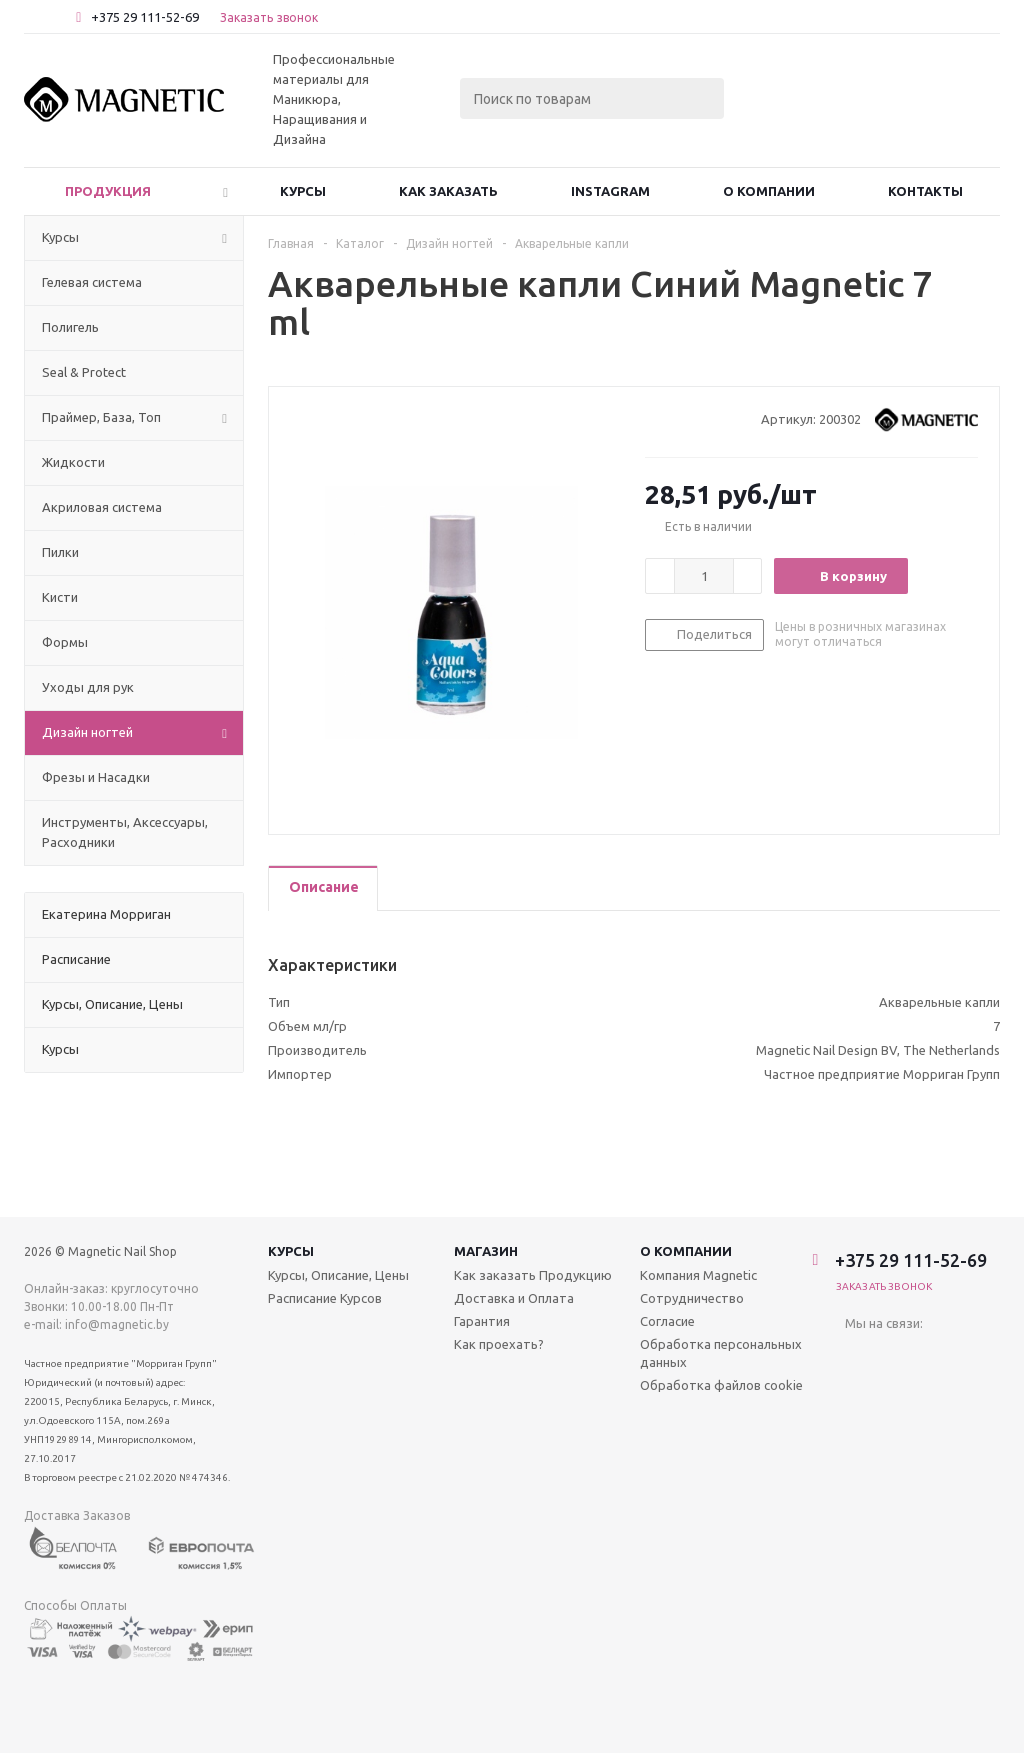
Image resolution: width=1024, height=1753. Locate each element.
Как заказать (448, 191)
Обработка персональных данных (721, 1353)
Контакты (925, 191)
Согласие (667, 1321)
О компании (686, 1251)
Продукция (108, 191)
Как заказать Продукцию (533, 1275)
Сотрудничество (692, 1298)
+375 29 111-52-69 (145, 17)
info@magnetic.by (117, 1324)
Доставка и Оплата (514, 1298)
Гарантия (482, 1321)
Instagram (610, 191)
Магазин (486, 1251)
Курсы (303, 191)
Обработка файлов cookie (721, 1385)
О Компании (769, 191)
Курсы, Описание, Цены (338, 1275)
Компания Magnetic (698, 1275)
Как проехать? (499, 1344)
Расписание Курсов (325, 1298)
